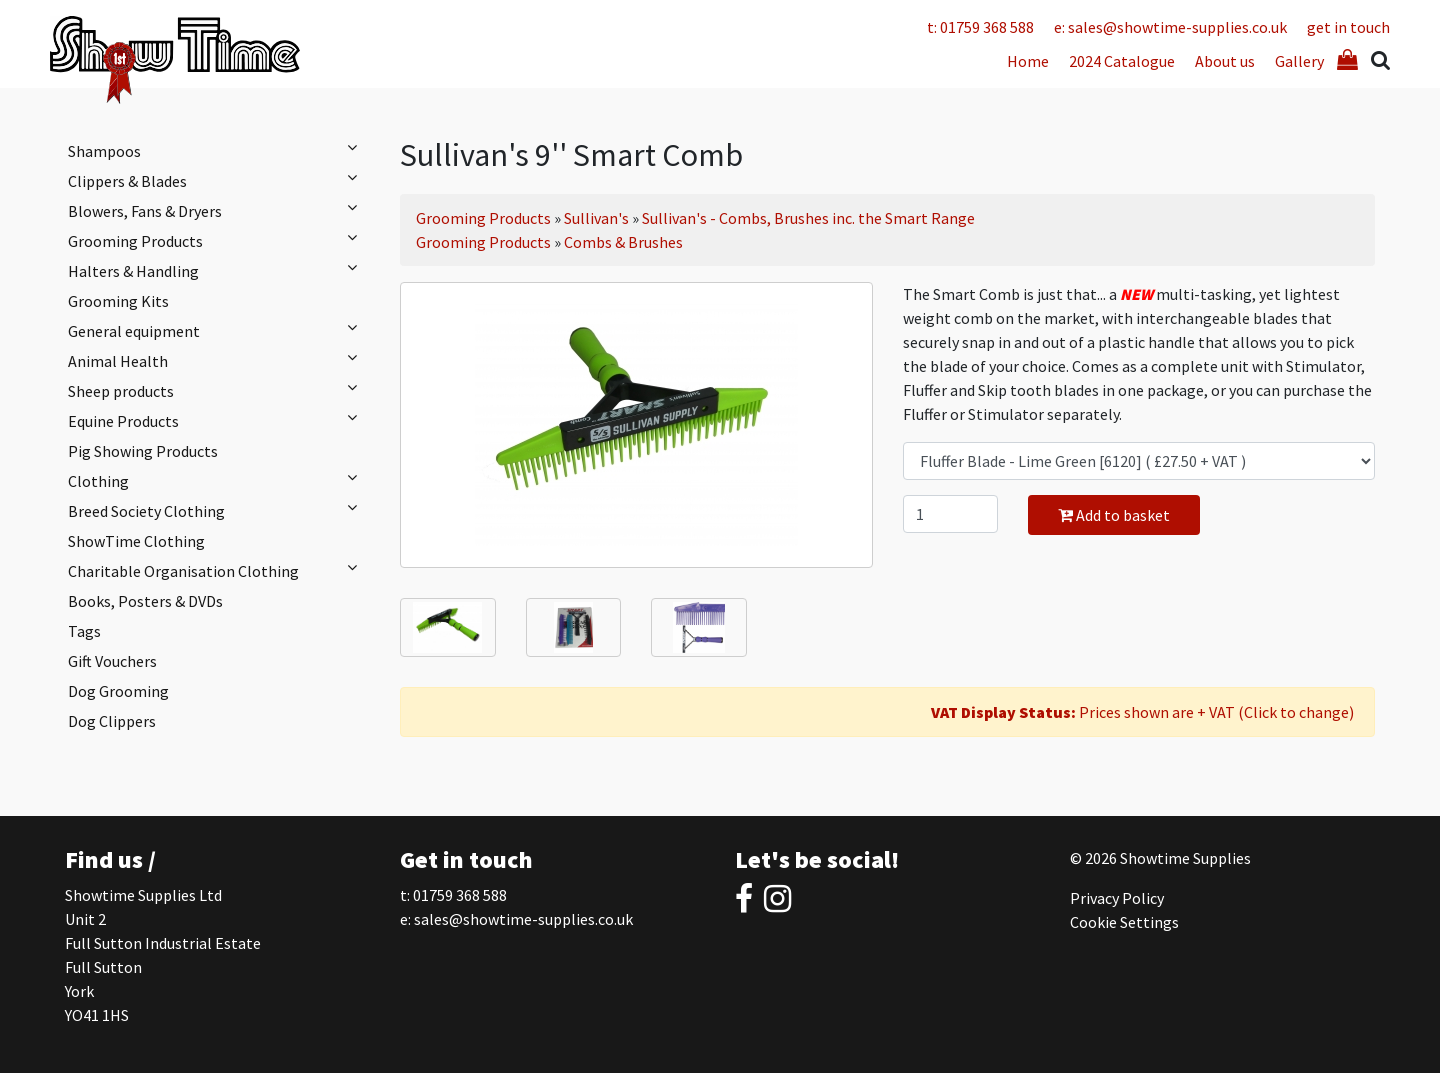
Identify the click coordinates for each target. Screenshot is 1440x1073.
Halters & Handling (217, 270)
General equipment (217, 330)
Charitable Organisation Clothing (217, 570)
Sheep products (217, 390)
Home (1028, 61)
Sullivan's (596, 218)
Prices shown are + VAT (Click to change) (1142, 712)
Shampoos (217, 150)
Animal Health (217, 360)
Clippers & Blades (217, 180)
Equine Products (217, 420)
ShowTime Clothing (136, 541)
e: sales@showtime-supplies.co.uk (1170, 27)
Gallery (1299, 61)
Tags (84, 631)
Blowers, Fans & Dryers (217, 210)
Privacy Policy (1117, 898)
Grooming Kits (118, 301)
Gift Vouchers (112, 661)
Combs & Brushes (623, 242)
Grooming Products (217, 240)
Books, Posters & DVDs (145, 601)
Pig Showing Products (143, 451)
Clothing (217, 480)
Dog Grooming (118, 691)
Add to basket (1114, 515)
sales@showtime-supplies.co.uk (523, 919)
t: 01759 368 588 (980, 27)
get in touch (1348, 27)
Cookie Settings (1124, 922)
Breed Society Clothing (217, 510)
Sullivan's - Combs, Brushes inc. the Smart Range (808, 218)
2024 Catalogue (1122, 61)
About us (1225, 61)
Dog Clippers (112, 721)
